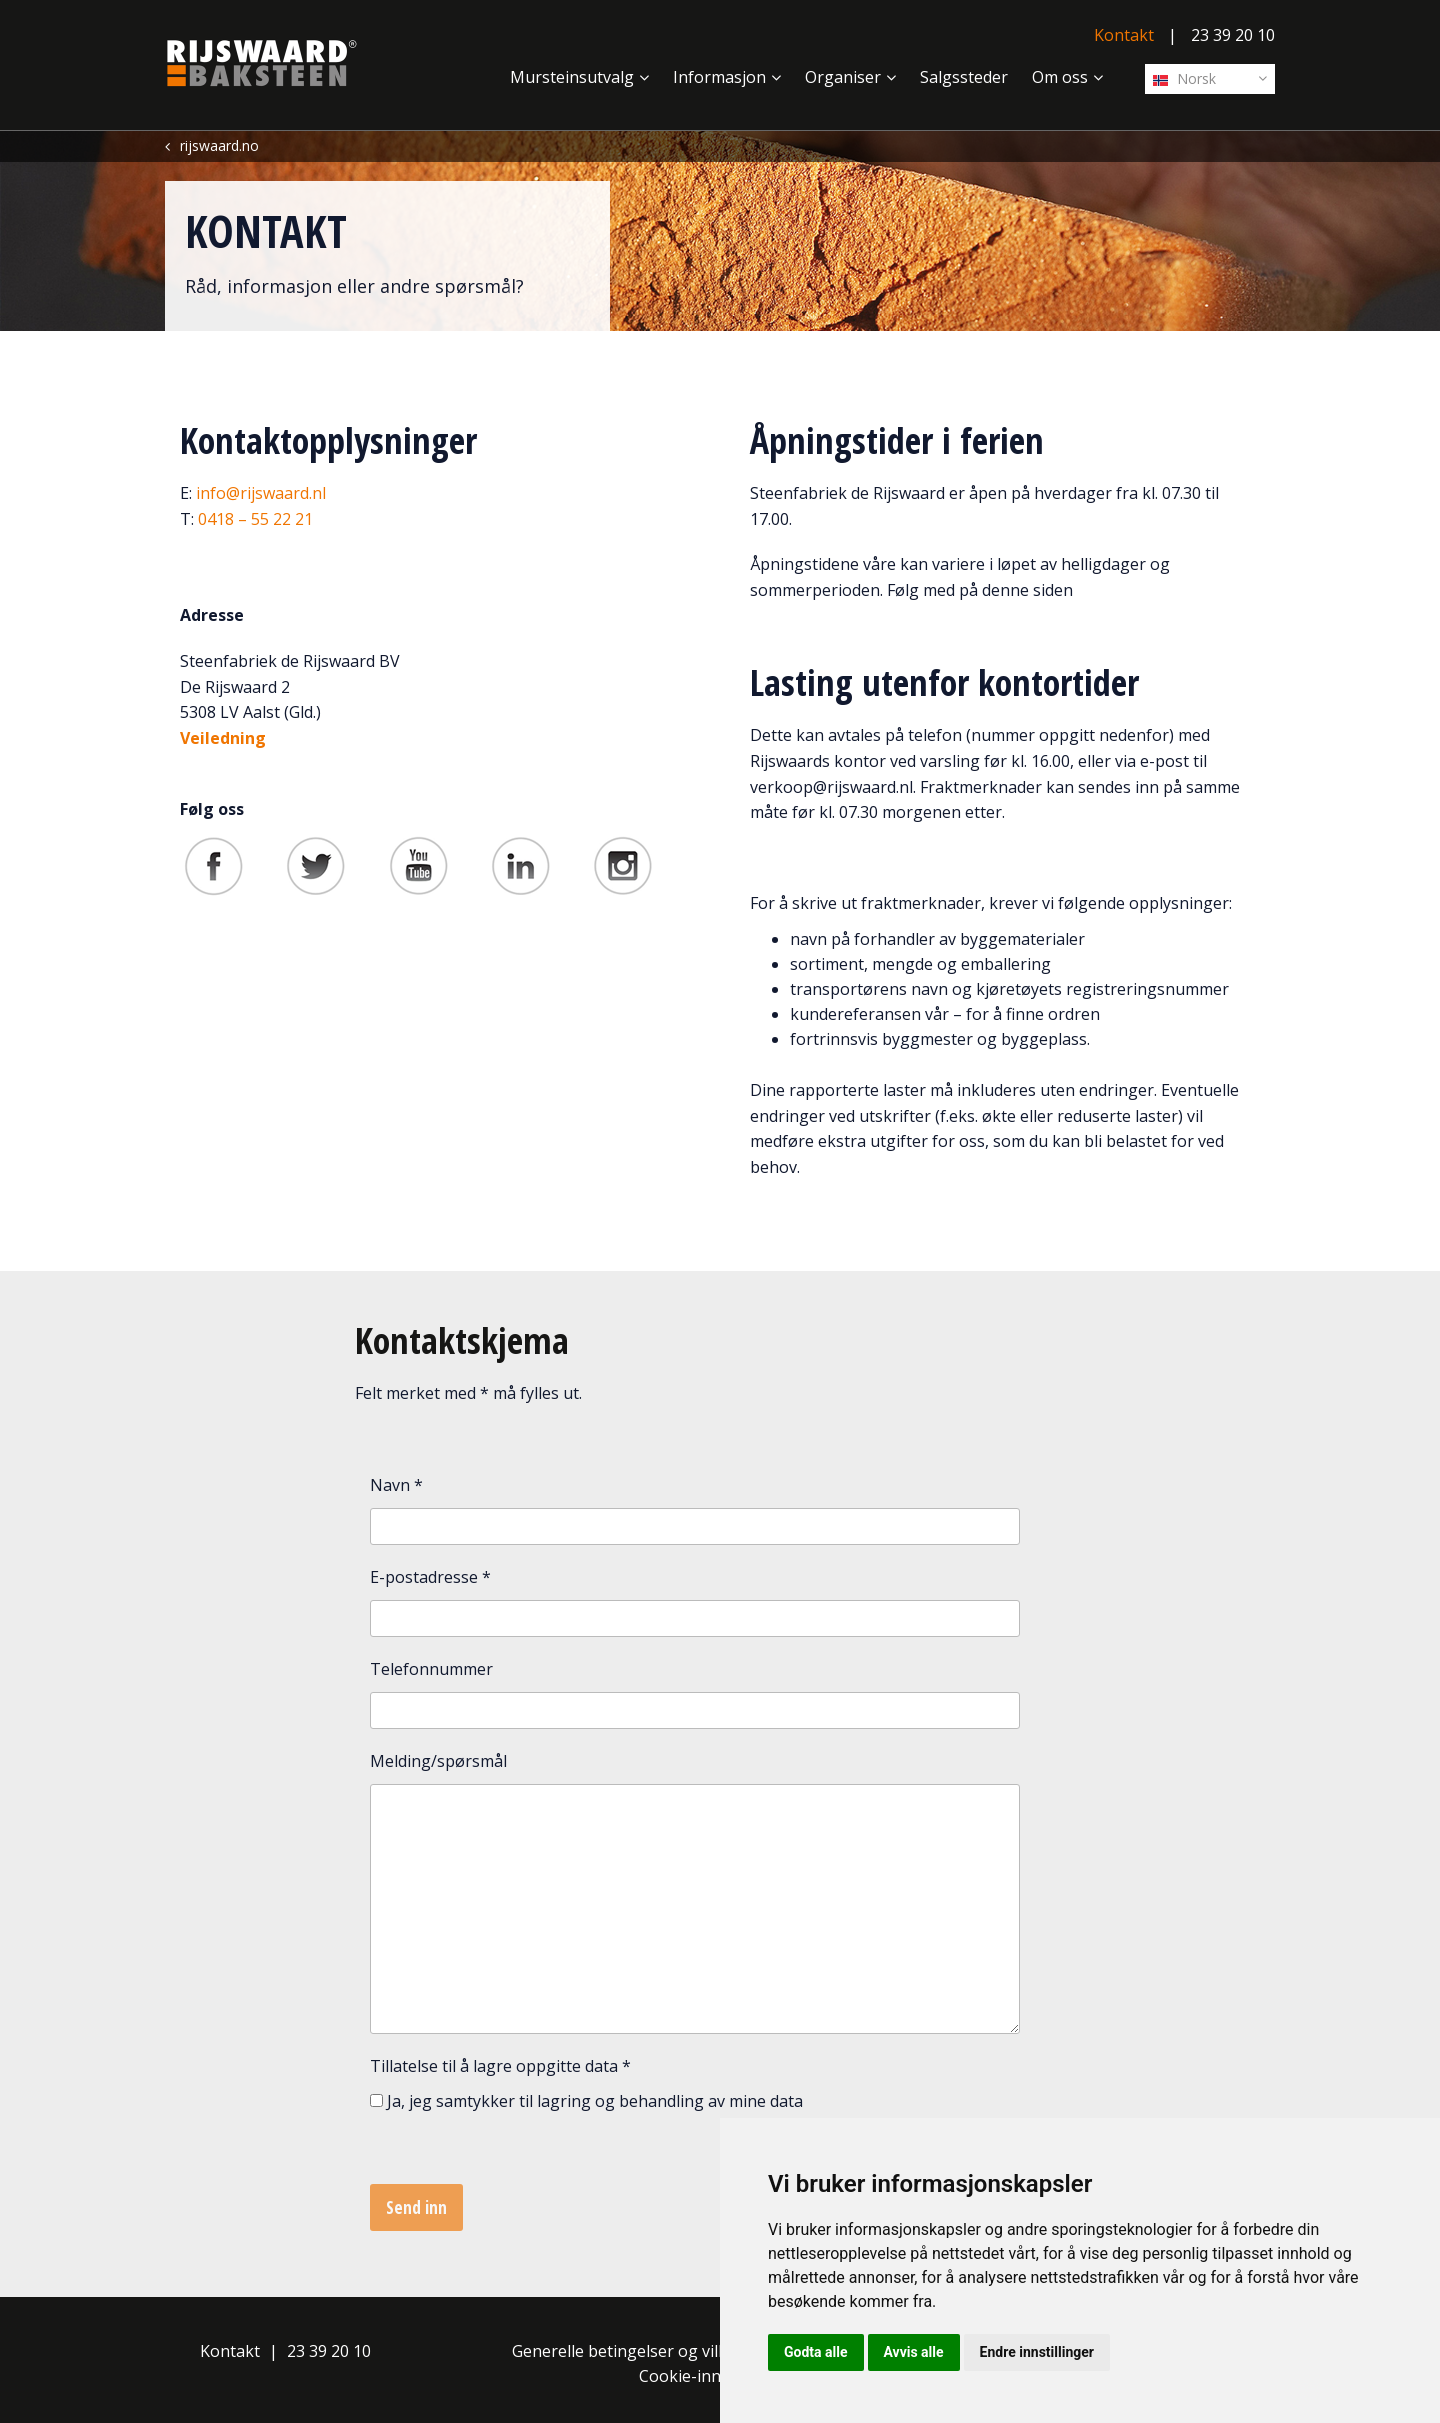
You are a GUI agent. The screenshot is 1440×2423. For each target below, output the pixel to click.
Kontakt (1124, 35)
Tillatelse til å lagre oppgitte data (500, 2066)
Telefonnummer (431, 1669)
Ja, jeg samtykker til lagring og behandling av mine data (595, 2101)
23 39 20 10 (1233, 35)
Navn (396, 1485)
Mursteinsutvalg (572, 77)
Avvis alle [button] (914, 2352)
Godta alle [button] (816, 2352)
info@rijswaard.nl (261, 493)
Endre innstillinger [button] (1037, 2352)
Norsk (1184, 78)
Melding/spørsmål (438, 1761)
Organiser (843, 77)
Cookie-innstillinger (713, 2376)
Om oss (1060, 77)
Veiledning (223, 738)
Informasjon (719, 77)
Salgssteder (964, 77)
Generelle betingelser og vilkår (627, 2351)
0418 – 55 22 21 (255, 519)
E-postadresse (430, 1577)
